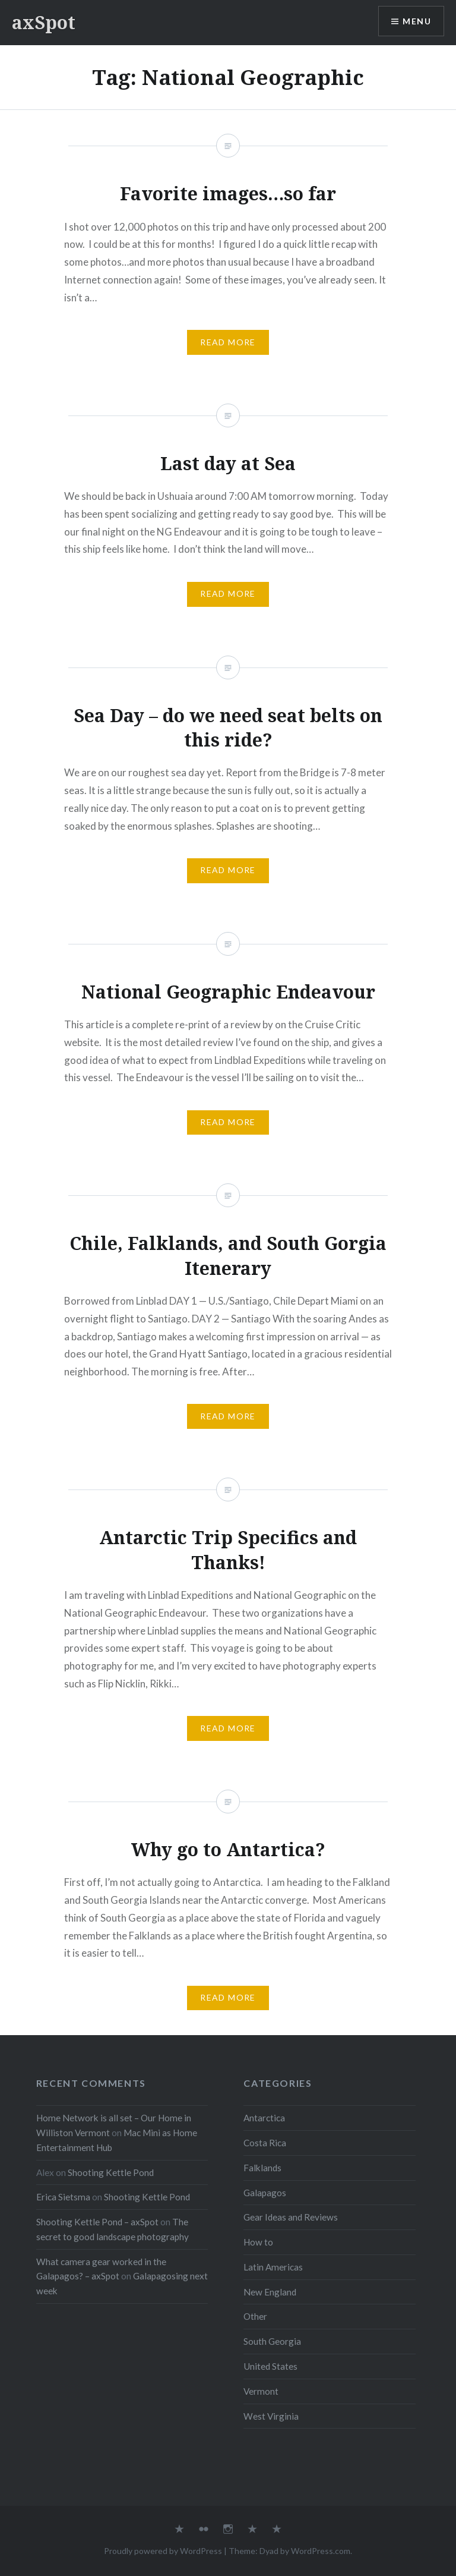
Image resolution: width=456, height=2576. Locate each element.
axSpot (43, 22)
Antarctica (264, 2117)
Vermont (260, 2391)
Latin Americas (273, 2267)
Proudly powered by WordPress (163, 2551)
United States (270, 2366)
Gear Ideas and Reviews (290, 2217)
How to (258, 2242)
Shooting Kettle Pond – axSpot (97, 2221)
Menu (417, 21)
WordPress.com (320, 2551)
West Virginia (271, 2416)
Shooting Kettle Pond (111, 2172)
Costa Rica (264, 2142)
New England (269, 2292)
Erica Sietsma (63, 2196)
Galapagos (264, 2192)
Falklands (262, 2167)
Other (255, 2316)
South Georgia (272, 2341)
